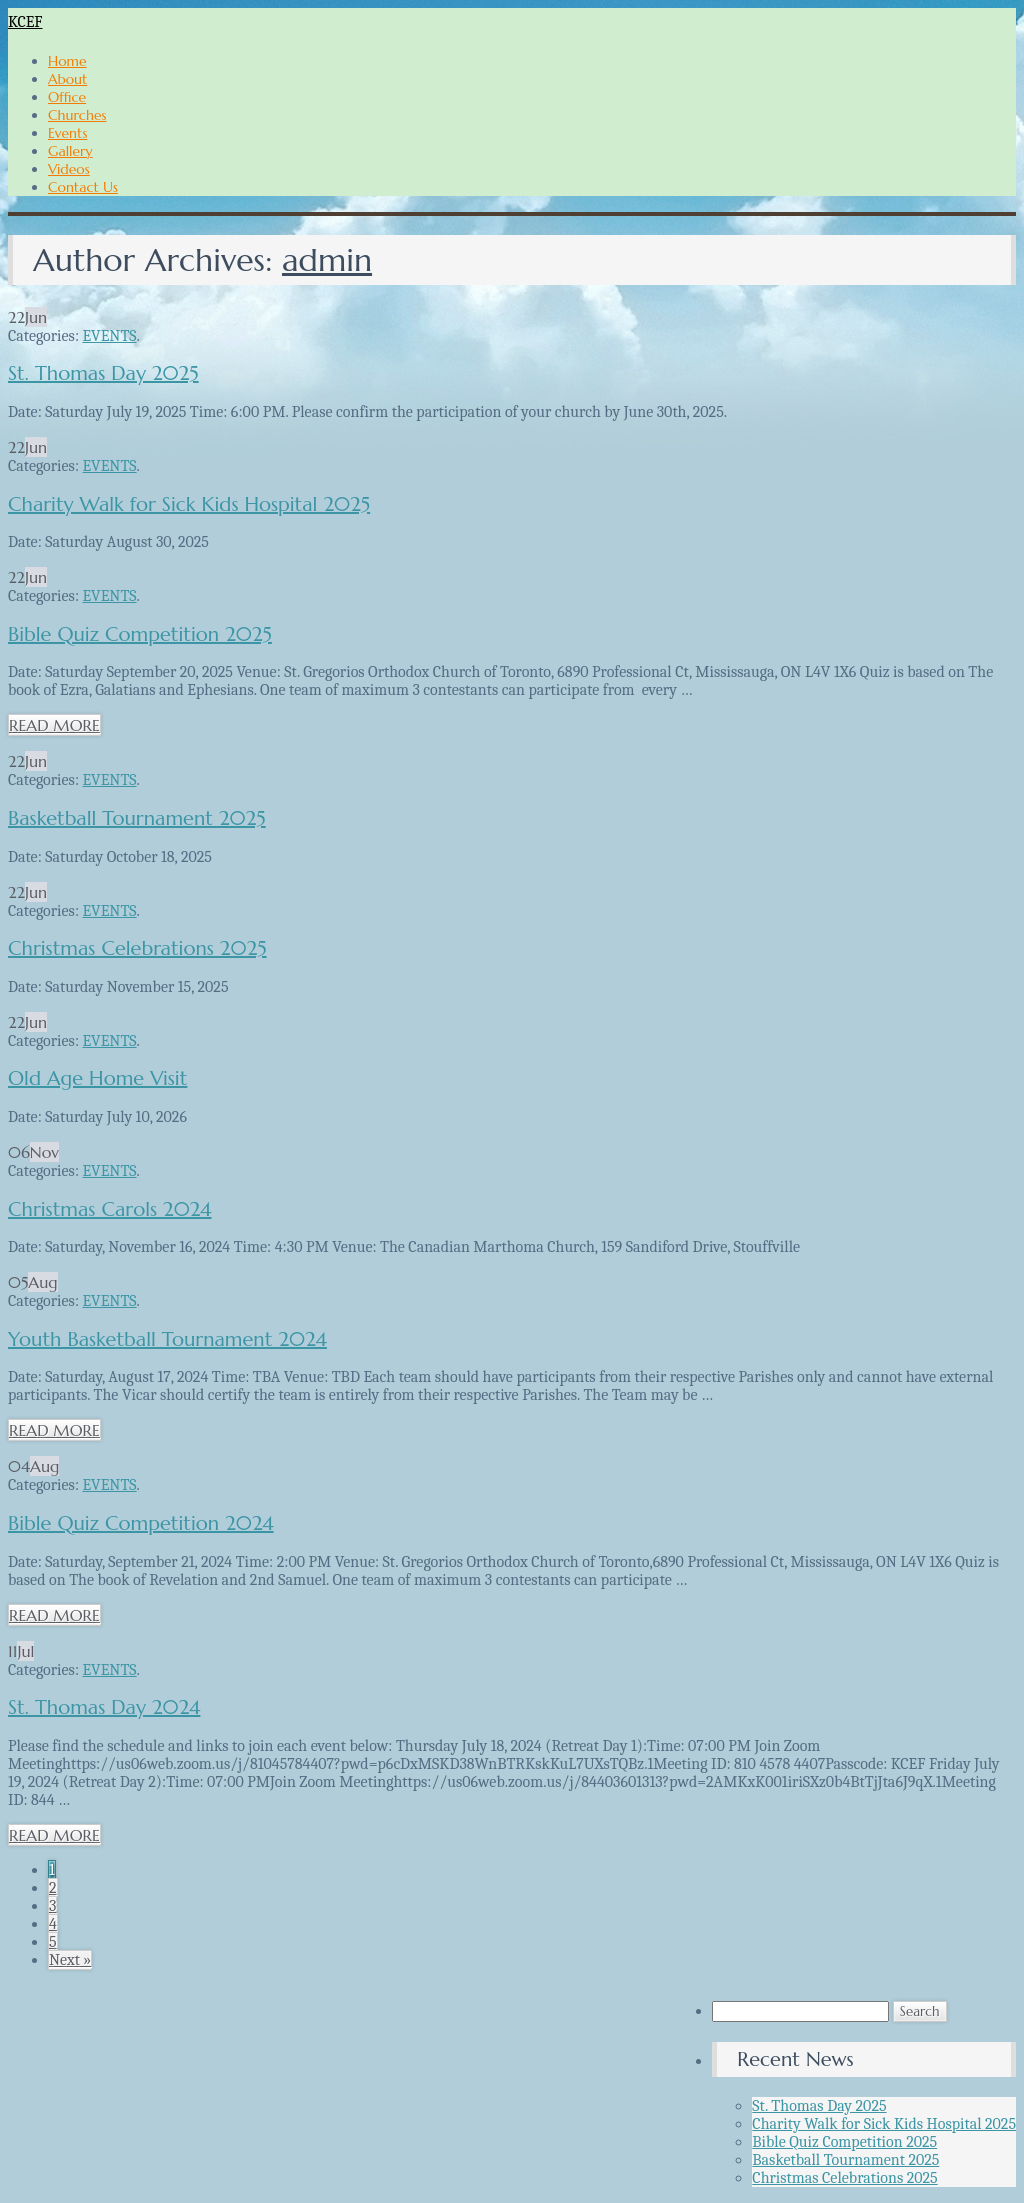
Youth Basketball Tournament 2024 (167, 1339)
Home (67, 61)
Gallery (70, 151)
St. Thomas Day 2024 (104, 1707)
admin (327, 260)
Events (67, 133)
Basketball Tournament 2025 (137, 818)
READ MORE (54, 725)
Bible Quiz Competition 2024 (141, 1523)
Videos (69, 169)
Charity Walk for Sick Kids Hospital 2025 (189, 504)
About (67, 79)
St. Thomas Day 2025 (103, 373)
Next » (70, 1960)
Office (67, 97)
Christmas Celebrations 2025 (137, 948)
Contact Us (83, 187)
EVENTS (109, 336)
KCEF (25, 22)
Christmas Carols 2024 (110, 1209)
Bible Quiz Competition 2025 (140, 634)
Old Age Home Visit (97, 1078)
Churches (77, 115)
